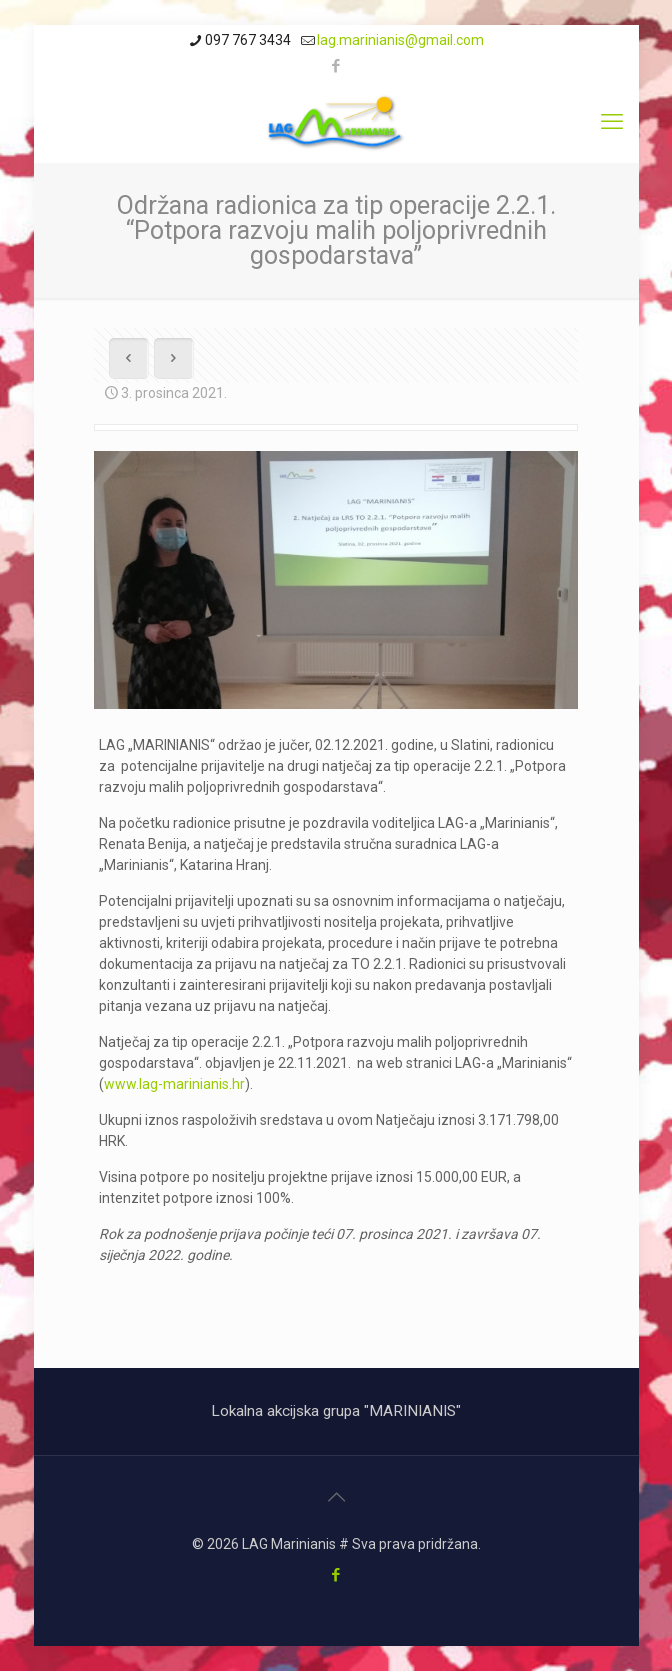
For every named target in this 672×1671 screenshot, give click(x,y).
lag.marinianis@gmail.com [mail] (400, 40)
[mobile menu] (612, 122)
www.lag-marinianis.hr (174, 1084)
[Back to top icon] (336, 1497)
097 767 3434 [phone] (248, 40)
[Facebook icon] (336, 66)
